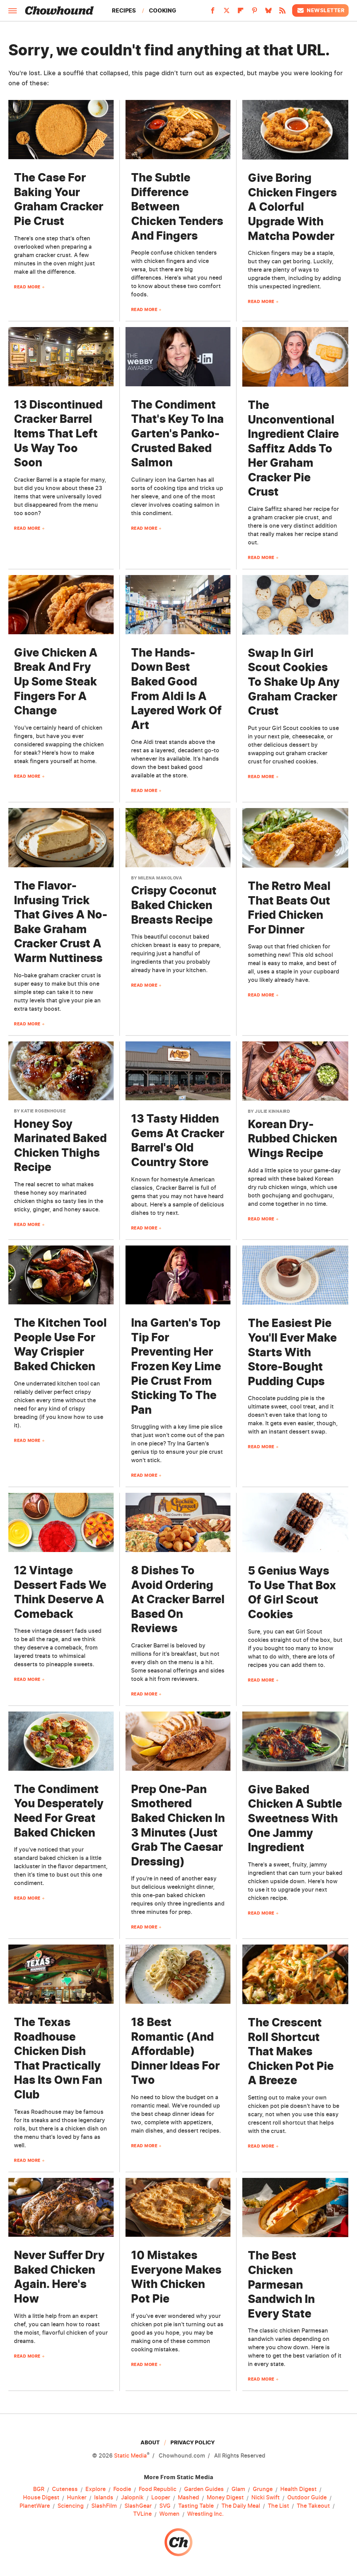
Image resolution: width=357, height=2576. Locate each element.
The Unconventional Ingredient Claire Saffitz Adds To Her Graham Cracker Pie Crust (293, 448)
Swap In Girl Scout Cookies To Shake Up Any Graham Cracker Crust (294, 681)
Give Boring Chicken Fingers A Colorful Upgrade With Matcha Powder (292, 206)
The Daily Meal (240, 2506)
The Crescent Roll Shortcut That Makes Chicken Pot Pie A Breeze (291, 2051)
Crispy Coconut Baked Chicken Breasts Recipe (174, 905)
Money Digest (225, 2497)
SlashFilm (104, 2506)
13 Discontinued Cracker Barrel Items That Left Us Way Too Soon (58, 433)
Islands (103, 2497)
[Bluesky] (268, 12)
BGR (38, 2489)
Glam (238, 2489)
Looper (160, 2497)
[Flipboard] (240, 12)
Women (169, 2514)
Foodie (122, 2489)
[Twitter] (226, 12)
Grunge (263, 2489)
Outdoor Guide (307, 2497)
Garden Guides (204, 2489)
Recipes (124, 10)
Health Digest (298, 2489)
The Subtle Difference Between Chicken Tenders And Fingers (177, 206)
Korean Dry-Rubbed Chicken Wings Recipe (292, 1138)
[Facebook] (212, 12)
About (150, 2442)
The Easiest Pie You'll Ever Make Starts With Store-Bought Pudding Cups (292, 1352)
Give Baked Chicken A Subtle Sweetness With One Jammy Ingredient (295, 1818)
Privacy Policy (192, 2442)
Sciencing (71, 2506)
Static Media (130, 2455)
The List (278, 2506)
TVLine (142, 2514)
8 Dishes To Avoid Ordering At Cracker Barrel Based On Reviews (178, 1599)
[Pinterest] (254, 12)
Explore (95, 2489)
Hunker (76, 2497)
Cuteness (65, 2489)
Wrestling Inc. (205, 2514)
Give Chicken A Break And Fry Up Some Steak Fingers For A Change (56, 681)
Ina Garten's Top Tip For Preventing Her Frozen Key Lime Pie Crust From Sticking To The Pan (176, 1366)
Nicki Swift (265, 2497)
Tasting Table (196, 2506)
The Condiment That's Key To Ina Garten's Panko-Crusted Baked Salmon (177, 433)
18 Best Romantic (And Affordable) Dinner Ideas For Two (175, 2051)
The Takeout (313, 2506)
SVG (164, 2506)
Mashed (188, 2497)
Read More (27, 286)
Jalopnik (132, 2497)
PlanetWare (35, 2506)
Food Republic (157, 2489)
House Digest (41, 2497)
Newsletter (320, 10)
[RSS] (282, 12)
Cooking (162, 10)
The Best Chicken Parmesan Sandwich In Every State (281, 2284)
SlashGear (138, 2506)
